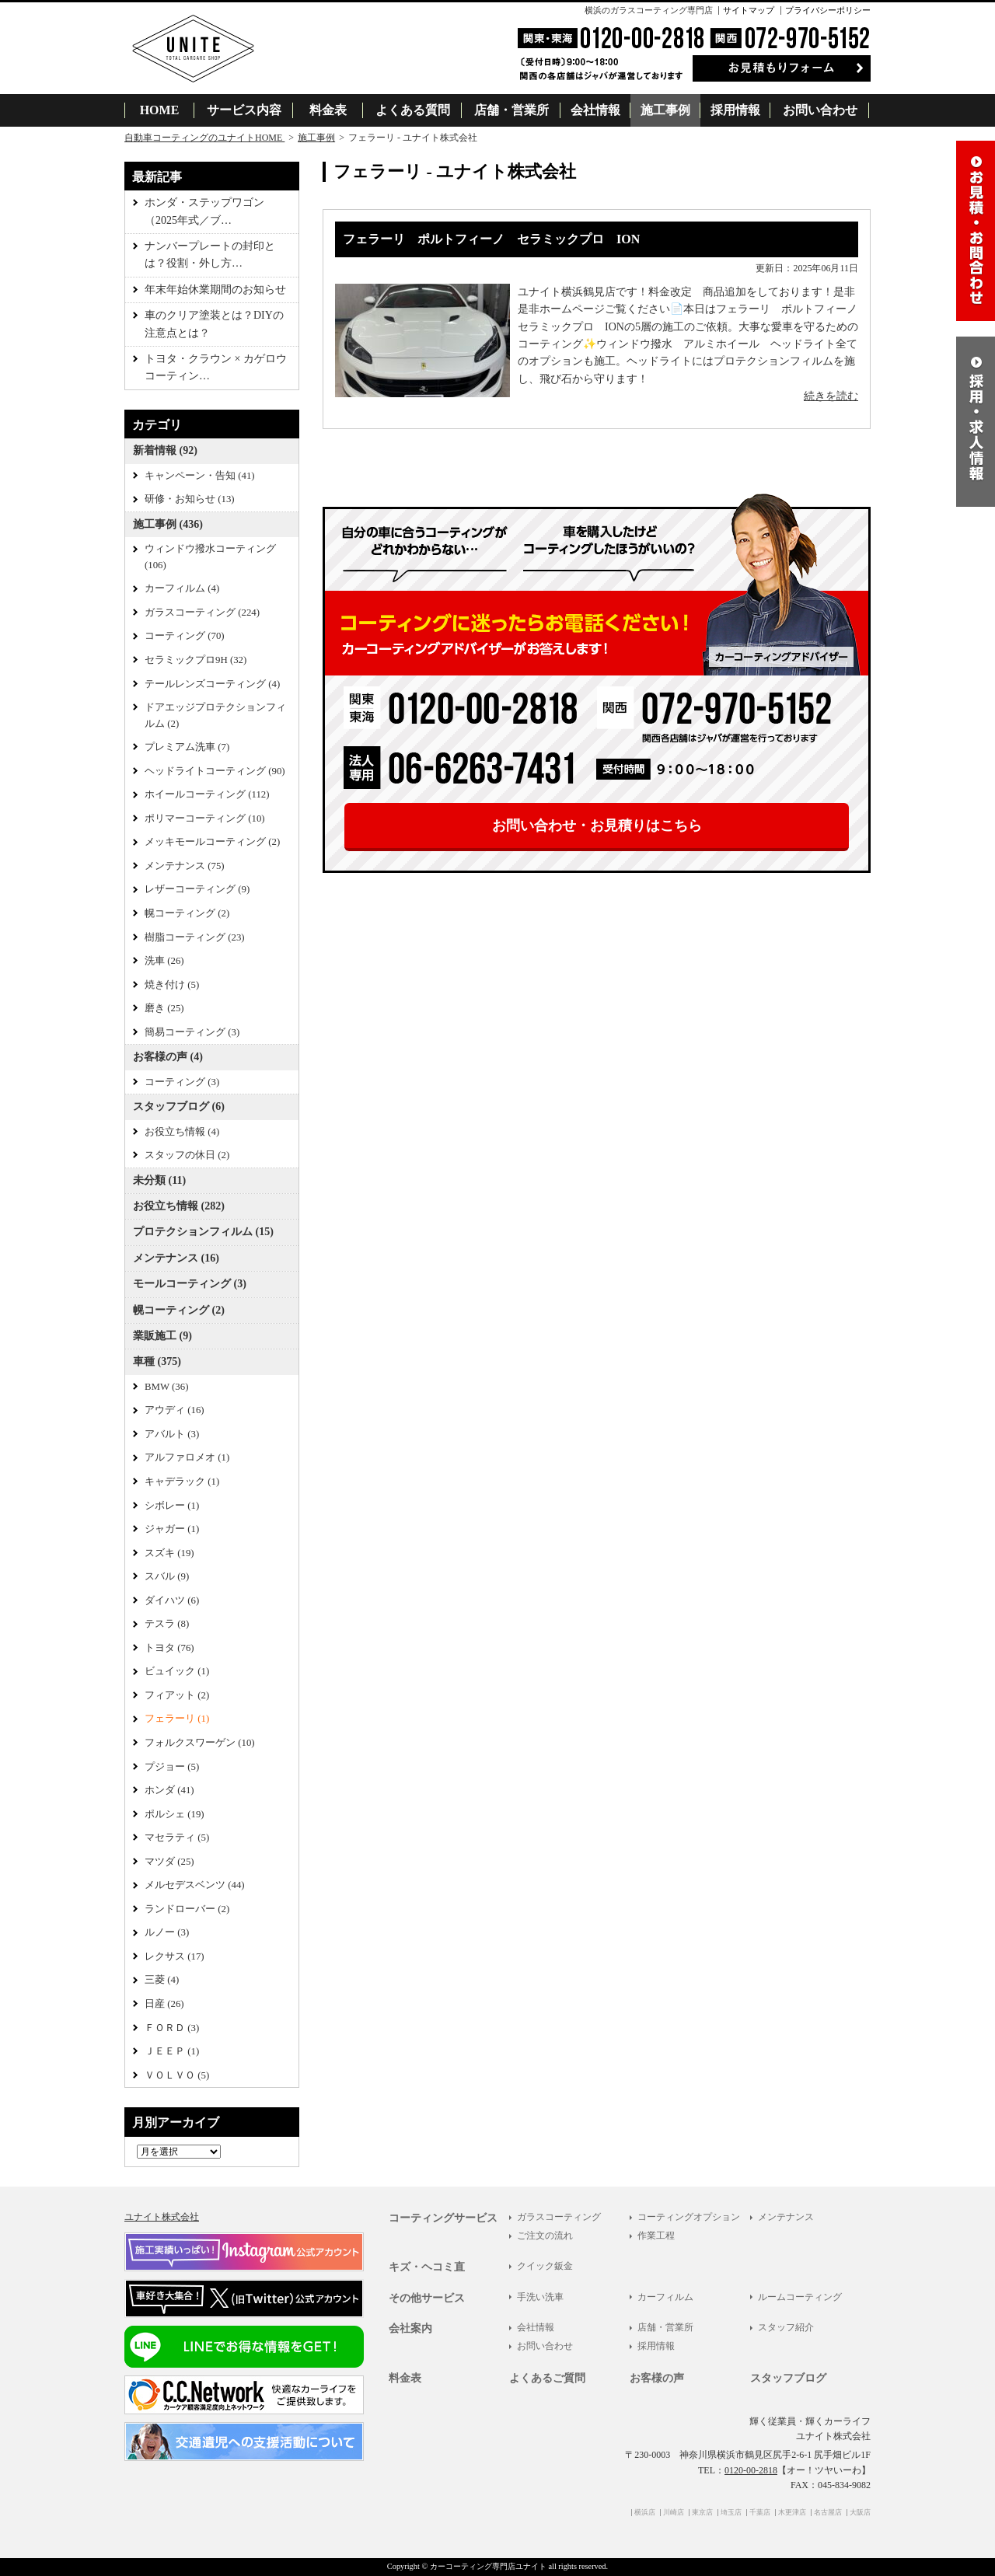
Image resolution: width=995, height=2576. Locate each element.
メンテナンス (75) (185, 865)
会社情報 (595, 110)
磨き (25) (164, 1008)
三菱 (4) (162, 1979)
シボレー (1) (172, 1505)
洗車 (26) (164, 960)
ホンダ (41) (169, 1790)
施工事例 (665, 110)
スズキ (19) (169, 1553)
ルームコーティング (800, 2297)
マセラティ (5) (177, 1837)
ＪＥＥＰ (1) (172, 2051)
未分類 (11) (159, 1180)
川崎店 (673, 2512)
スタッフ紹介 (786, 2327)
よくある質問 (412, 110)
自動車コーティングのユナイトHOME (204, 137)
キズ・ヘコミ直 (427, 2267)
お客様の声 (657, 2378)
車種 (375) (157, 1361)
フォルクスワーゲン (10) (200, 1742)
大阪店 (860, 2512)
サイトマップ (748, 10)
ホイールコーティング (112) (207, 794)
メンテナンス (786, 2216)
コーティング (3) (182, 1082)
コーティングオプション (688, 2216)
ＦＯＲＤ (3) (172, 2028)
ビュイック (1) (177, 1671)
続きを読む (831, 396)
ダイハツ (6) (172, 1600)
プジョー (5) (172, 1766)
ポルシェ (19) (174, 1814)
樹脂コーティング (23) (195, 937)
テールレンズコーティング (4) (212, 684)
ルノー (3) (167, 1932)
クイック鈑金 (545, 2265)
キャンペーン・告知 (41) (200, 475)
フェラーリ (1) (177, 1718)
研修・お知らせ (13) (190, 499)
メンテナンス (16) (176, 1258)
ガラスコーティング (559, 2216)
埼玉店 (731, 2512)
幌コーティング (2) (187, 913)
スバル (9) (167, 1576)
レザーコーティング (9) (197, 889)
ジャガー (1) (172, 1529)
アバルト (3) (172, 1434)
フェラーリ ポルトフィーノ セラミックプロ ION (491, 239)
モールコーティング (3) (189, 1284)
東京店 (702, 2512)
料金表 (328, 110)
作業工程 (656, 2235)
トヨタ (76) (169, 1647)
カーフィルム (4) (182, 588)
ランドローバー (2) (187, 1909)
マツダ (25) (169, 1861)
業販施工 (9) (162, 1336)
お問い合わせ (820, 110)
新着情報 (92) (165, 450)
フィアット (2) (177, 1695)
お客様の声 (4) (168, 1057)
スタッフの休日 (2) (187, 1155)
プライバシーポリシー (828, 10)
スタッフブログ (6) (179, 1106)
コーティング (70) (185, 635)
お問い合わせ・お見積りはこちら (597, 825)
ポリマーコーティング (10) (205, 818)
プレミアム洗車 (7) (187, 747)
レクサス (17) (174, 1956)
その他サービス (427, 2298)
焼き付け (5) (172, 984)
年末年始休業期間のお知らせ (215, 289)
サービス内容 (244, 110)
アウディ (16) (174, 1410)
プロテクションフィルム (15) (203, 1231)
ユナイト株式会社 (161, 2216)
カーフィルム (665, 2297)
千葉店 (759, 2512)
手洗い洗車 (540, 2297)
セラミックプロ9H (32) (195, 659)
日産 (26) (164, 2003)
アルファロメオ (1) (187, 1457)
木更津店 (792, 2512)
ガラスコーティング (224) (202, 612)
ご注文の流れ (545, 2235)
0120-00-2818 (750, 2470)
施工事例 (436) (168, 524)
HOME (160, 110)
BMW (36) (166, 1386)
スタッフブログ (788, 2378)
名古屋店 (828, 2512)
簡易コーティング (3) (192, 1032)
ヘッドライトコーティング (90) (215, 771)
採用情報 (735, 110)
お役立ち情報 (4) (182, 1131)
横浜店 (644, 2512)
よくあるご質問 (547, 2378)
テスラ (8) (167, 1623)
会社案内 (410, 2328)
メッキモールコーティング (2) (212, 841)
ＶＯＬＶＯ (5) (177, 2075)
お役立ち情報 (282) (179, 1206)
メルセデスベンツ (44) (195, 1885)
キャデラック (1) (182, 1481)
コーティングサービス (443, 2218)
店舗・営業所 (511, 110)
